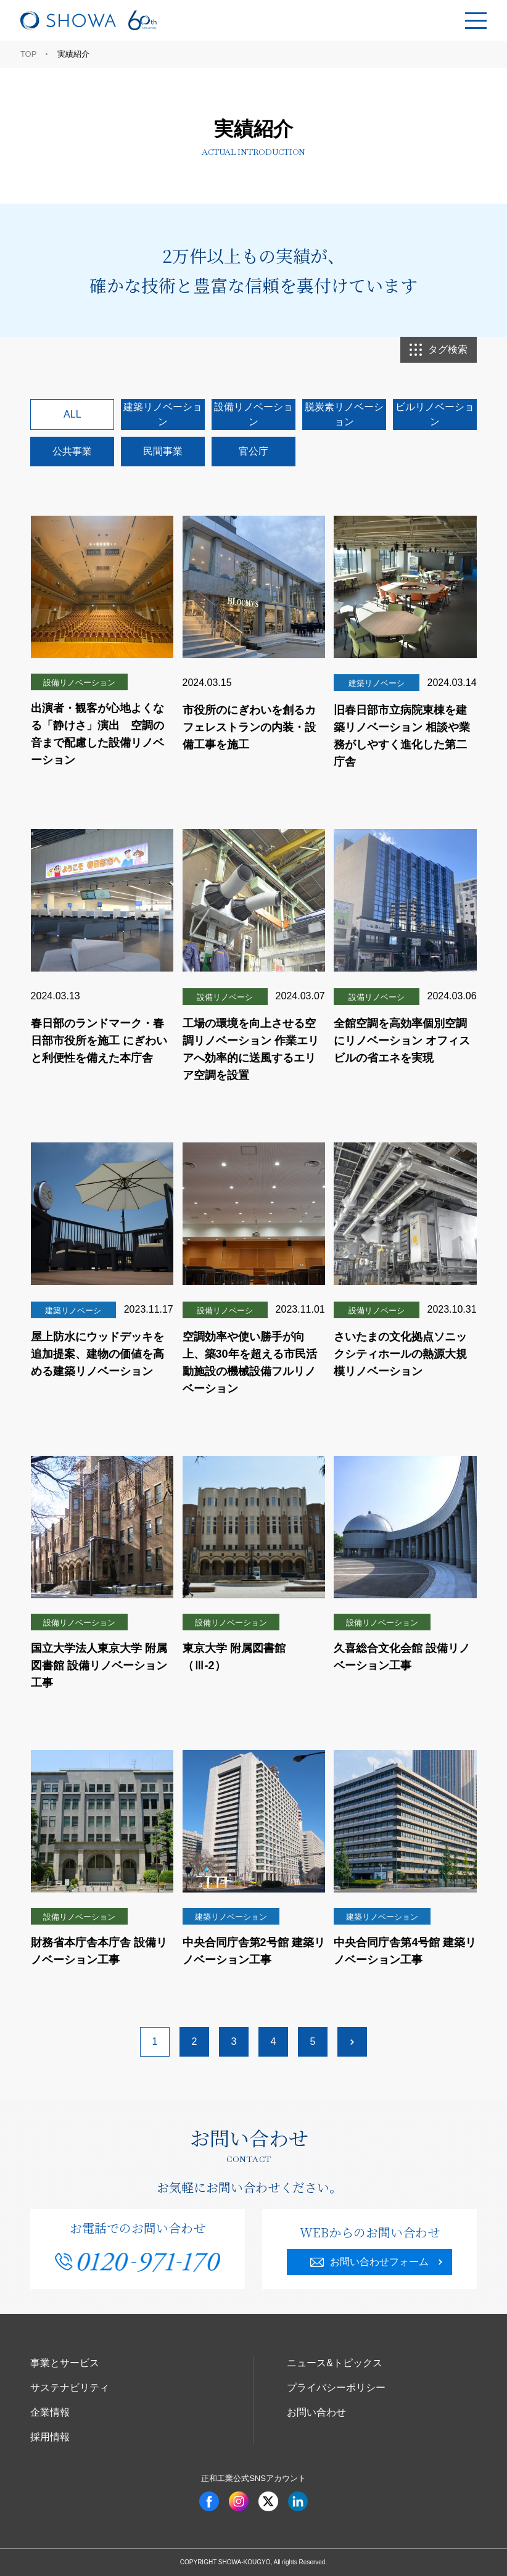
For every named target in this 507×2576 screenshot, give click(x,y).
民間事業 (163, 451)
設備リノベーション (253, 414)
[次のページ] (352, 2042)
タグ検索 (439, 350)
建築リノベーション (162, 414)
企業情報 (50, 2412)
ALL (72, 414)
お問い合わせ (316, 2412)
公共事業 (72, 451)
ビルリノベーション (434, 414)
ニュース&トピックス (334, 2363)
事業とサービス (64, 2363)
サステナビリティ (69, 2387)
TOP (28, 54)
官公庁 (253, 451)
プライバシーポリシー (336, 2387)
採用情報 (50, 2437)
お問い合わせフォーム (369, 2261)
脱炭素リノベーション (344, 414)
